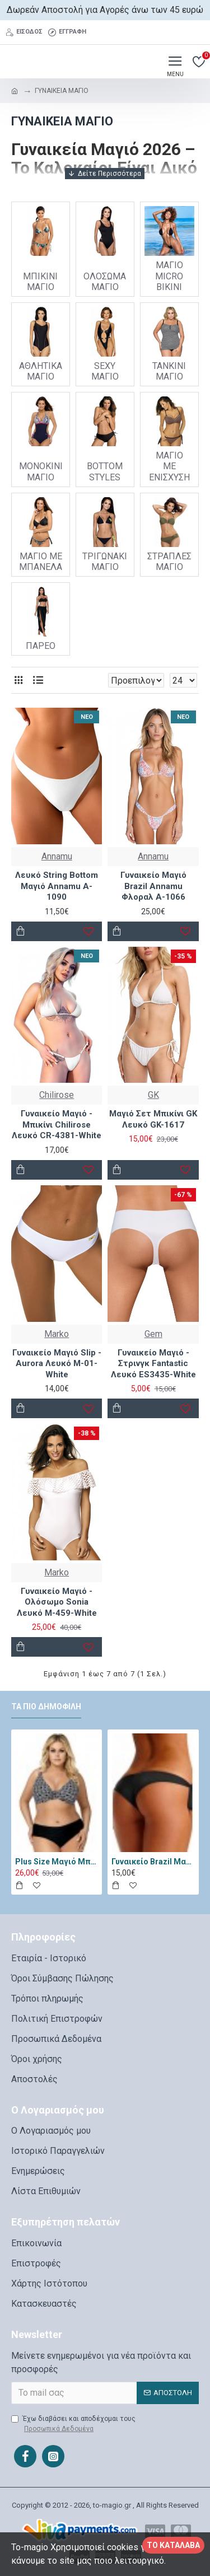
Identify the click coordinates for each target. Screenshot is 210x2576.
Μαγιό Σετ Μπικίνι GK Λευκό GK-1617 (153, 1119)
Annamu (56, 856)
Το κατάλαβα (173, 2545)
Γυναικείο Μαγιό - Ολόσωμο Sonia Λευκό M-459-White (57, 1602)
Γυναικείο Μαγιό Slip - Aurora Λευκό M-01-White (56, 1364)
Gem (153, 1334)
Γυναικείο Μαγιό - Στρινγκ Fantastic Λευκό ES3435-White (153, 1364)
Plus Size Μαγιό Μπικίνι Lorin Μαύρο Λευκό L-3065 (56, 1861)
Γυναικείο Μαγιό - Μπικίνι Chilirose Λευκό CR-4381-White (56, 1124)
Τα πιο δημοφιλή (46, 1706)
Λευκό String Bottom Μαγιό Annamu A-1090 (56, 886)
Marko (56, 1334)
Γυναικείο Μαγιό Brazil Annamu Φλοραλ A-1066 (153, 886)
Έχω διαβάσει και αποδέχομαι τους (73, 2424)
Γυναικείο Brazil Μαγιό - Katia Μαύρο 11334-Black (152, 1861)
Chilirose (56, 1095)
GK (153, 1095)
